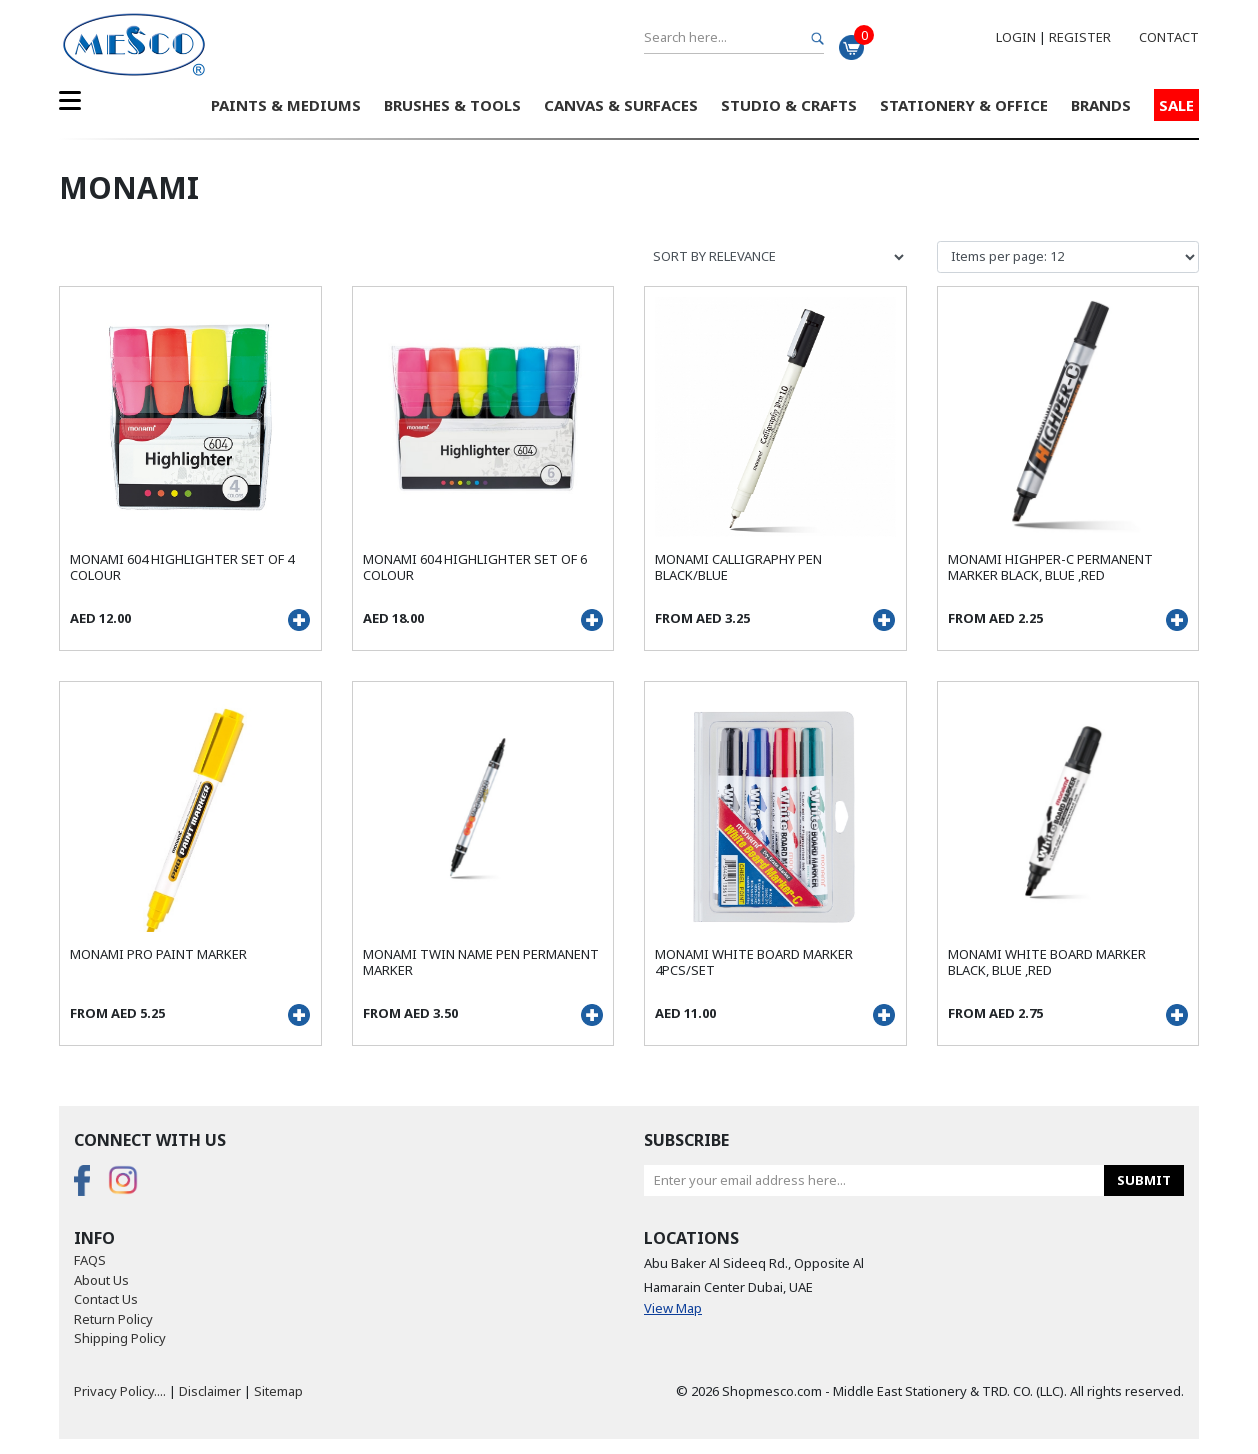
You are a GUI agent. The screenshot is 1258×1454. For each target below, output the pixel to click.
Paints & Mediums (286, 105)
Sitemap (278, 1391)
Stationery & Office (964, 105)
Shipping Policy (120, 1338)
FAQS (90, 1260)
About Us (101, 1280)
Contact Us (106, 1299)
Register (1080, 37)
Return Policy (113, 1319)
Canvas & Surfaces (621, 105)
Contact (1169, 37)
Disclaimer (210, 1391)
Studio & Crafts (789, 105)
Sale (1176, 105)
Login (1016, 37)
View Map (673, 1308)
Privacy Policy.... (120, 1391)
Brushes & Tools (452, 105)
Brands (1101, 105)
